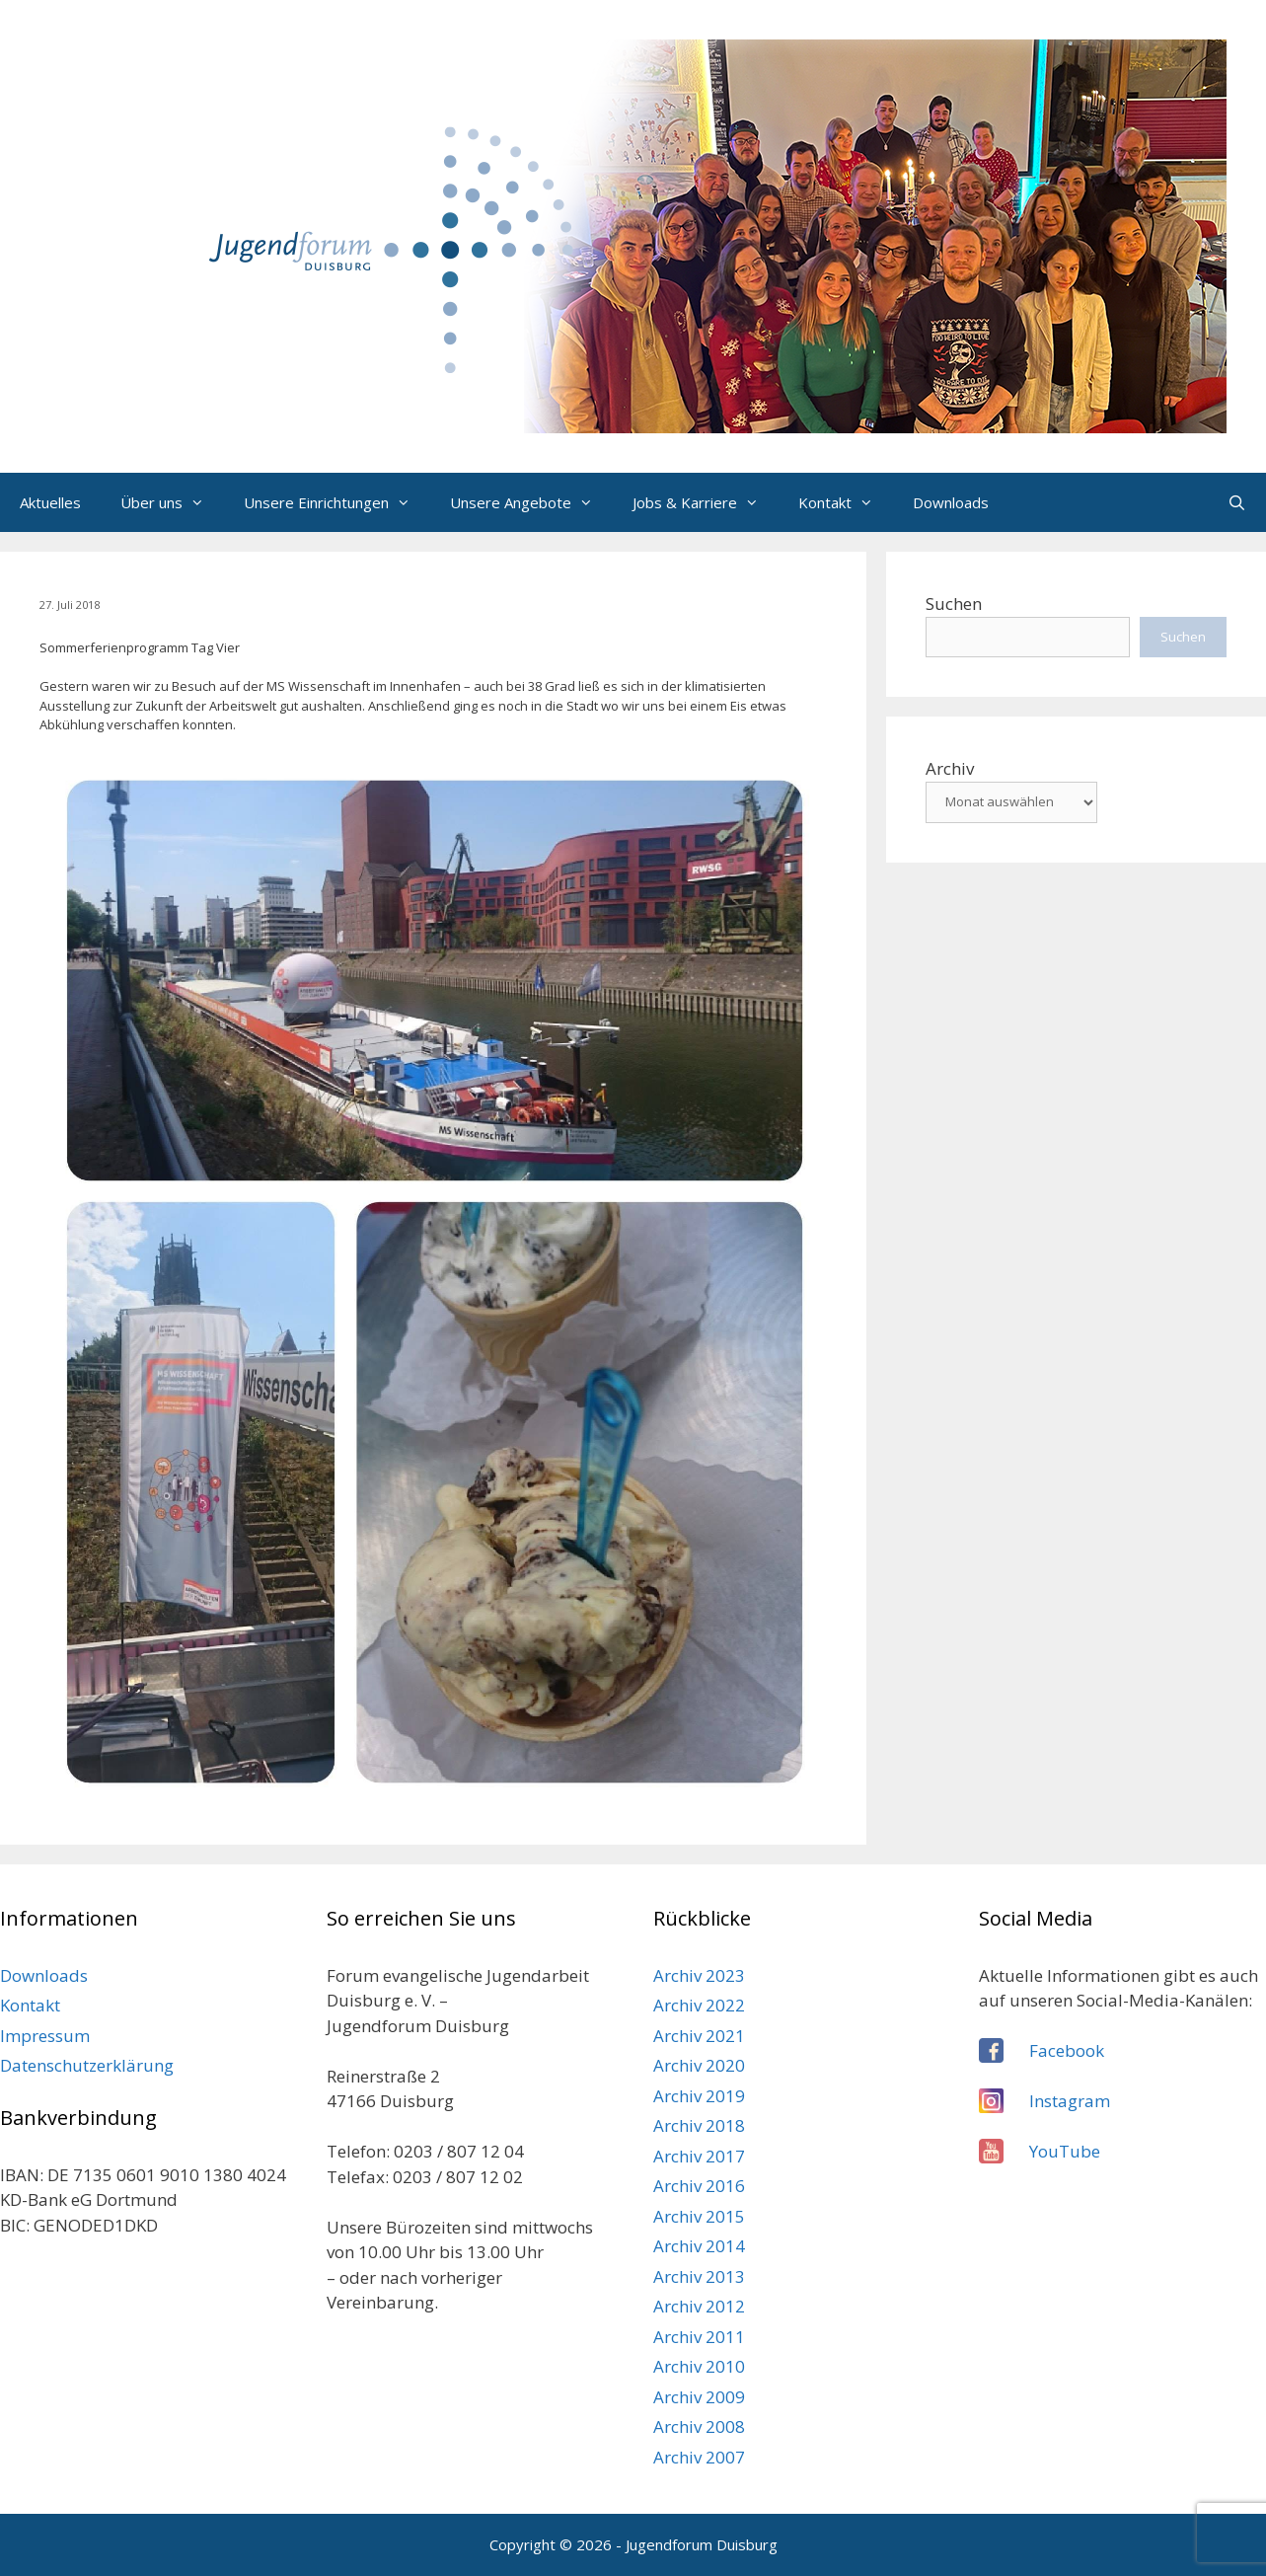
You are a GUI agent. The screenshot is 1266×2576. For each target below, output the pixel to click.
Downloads (951, 502)
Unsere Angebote (531, 502)
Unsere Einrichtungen (337, 502)
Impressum (45, 2035)
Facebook (1066, 2050)
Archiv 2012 (699, 2306)
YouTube (1064, 2151)
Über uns (172, 502)
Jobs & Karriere (706, 502)
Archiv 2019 (699, 2095)
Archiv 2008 (699, 2426)
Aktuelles (50, 502)
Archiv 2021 (699, 2035)
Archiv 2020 (699, 2065)
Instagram (1069, 2100)
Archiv (950, 768)
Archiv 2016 (699, 2185)
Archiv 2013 (699, 2276)
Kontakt (845, 502)
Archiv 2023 (699, 1975)
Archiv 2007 (699, 2457)
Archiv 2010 (699, 2366)
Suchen (954, 603)
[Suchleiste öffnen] (1237, 502)
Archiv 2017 (699, 2156)
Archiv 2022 (699, 2005)
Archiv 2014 (699, 2246)
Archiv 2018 (699, 2125)
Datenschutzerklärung (87, 2065)
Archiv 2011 (699, 2336)
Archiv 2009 (699, 2397)
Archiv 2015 (699, 2216)
